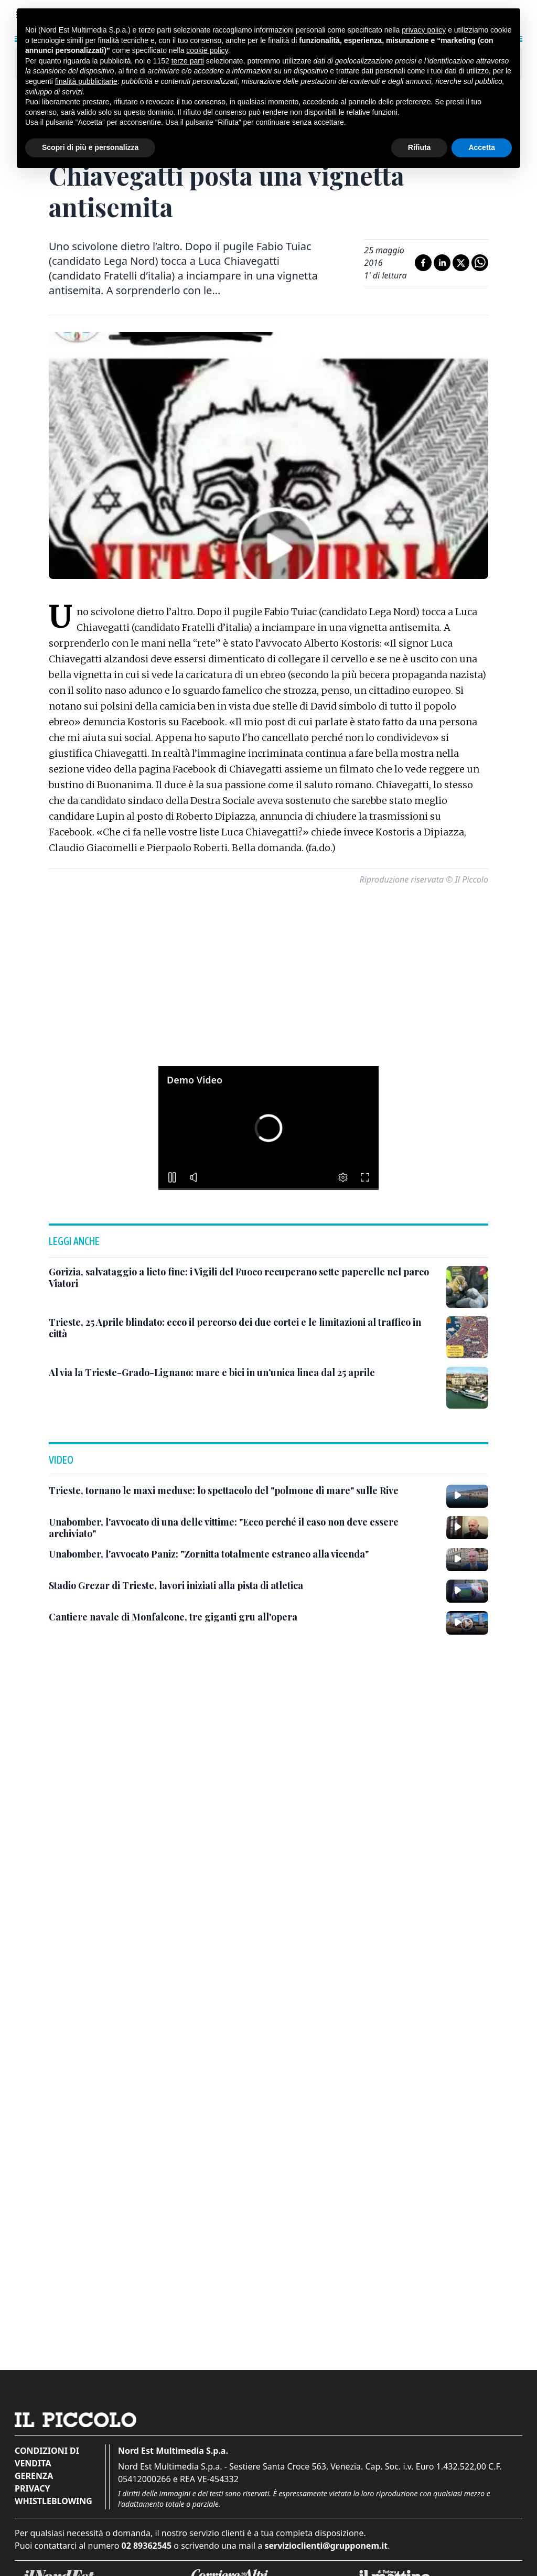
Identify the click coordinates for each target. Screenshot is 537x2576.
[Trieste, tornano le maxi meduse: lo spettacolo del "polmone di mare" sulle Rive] (224, 1491)
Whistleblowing (53, 2501)
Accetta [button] (481, 147)
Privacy (32, 2488)
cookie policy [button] (207, 50)
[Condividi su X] (461, 262)
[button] (268, 1128)
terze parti (187, 61)
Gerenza (34, 2476)
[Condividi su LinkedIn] (442, 262)
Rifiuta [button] (419, 147)
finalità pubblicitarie (86, 81)
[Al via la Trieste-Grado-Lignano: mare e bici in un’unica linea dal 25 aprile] (212, 1373)
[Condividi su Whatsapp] (479, 262)
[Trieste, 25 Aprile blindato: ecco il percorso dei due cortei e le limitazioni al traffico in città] (243, 1328)
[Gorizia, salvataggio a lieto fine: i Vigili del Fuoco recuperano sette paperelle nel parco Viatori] (243, 1278)
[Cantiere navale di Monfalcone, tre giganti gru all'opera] (173, 1617)
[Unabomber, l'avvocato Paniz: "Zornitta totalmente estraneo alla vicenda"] (209, 1554)
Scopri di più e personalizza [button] (90, 147)
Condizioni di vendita (47, 2457)
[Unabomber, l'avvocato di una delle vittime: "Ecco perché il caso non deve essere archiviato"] (243, 1528)
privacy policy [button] (424, 30)
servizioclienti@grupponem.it (326, 2545)
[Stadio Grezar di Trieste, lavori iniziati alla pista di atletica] (176, 1586)
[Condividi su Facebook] (423, 262)
